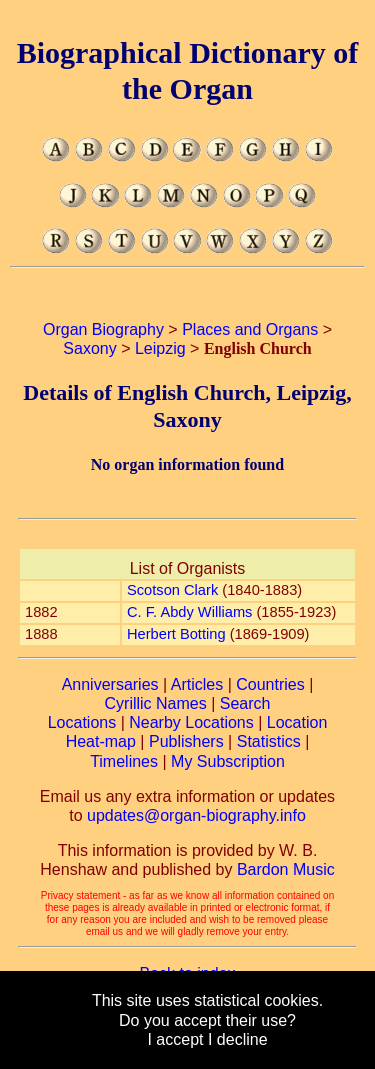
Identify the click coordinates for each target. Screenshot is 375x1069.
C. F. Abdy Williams (189, 612)
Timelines (124, 761)
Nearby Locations (191, 722)
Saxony (89, 348)
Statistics (269, 741)
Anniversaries (110, 684)
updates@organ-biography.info (196, 815)
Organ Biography (103, 329)
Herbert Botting (176, 634)
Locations (82, 722)
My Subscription (228, 761)
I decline (238, 1039)
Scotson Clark (172, 590)
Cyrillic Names (156, 703)
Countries (270, 684)
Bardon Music (286, 869)
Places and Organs (250, 329)
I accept (175, 1039)
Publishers (186, 741)
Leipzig (160, 348)
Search (245, 703)
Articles (197, 684)
